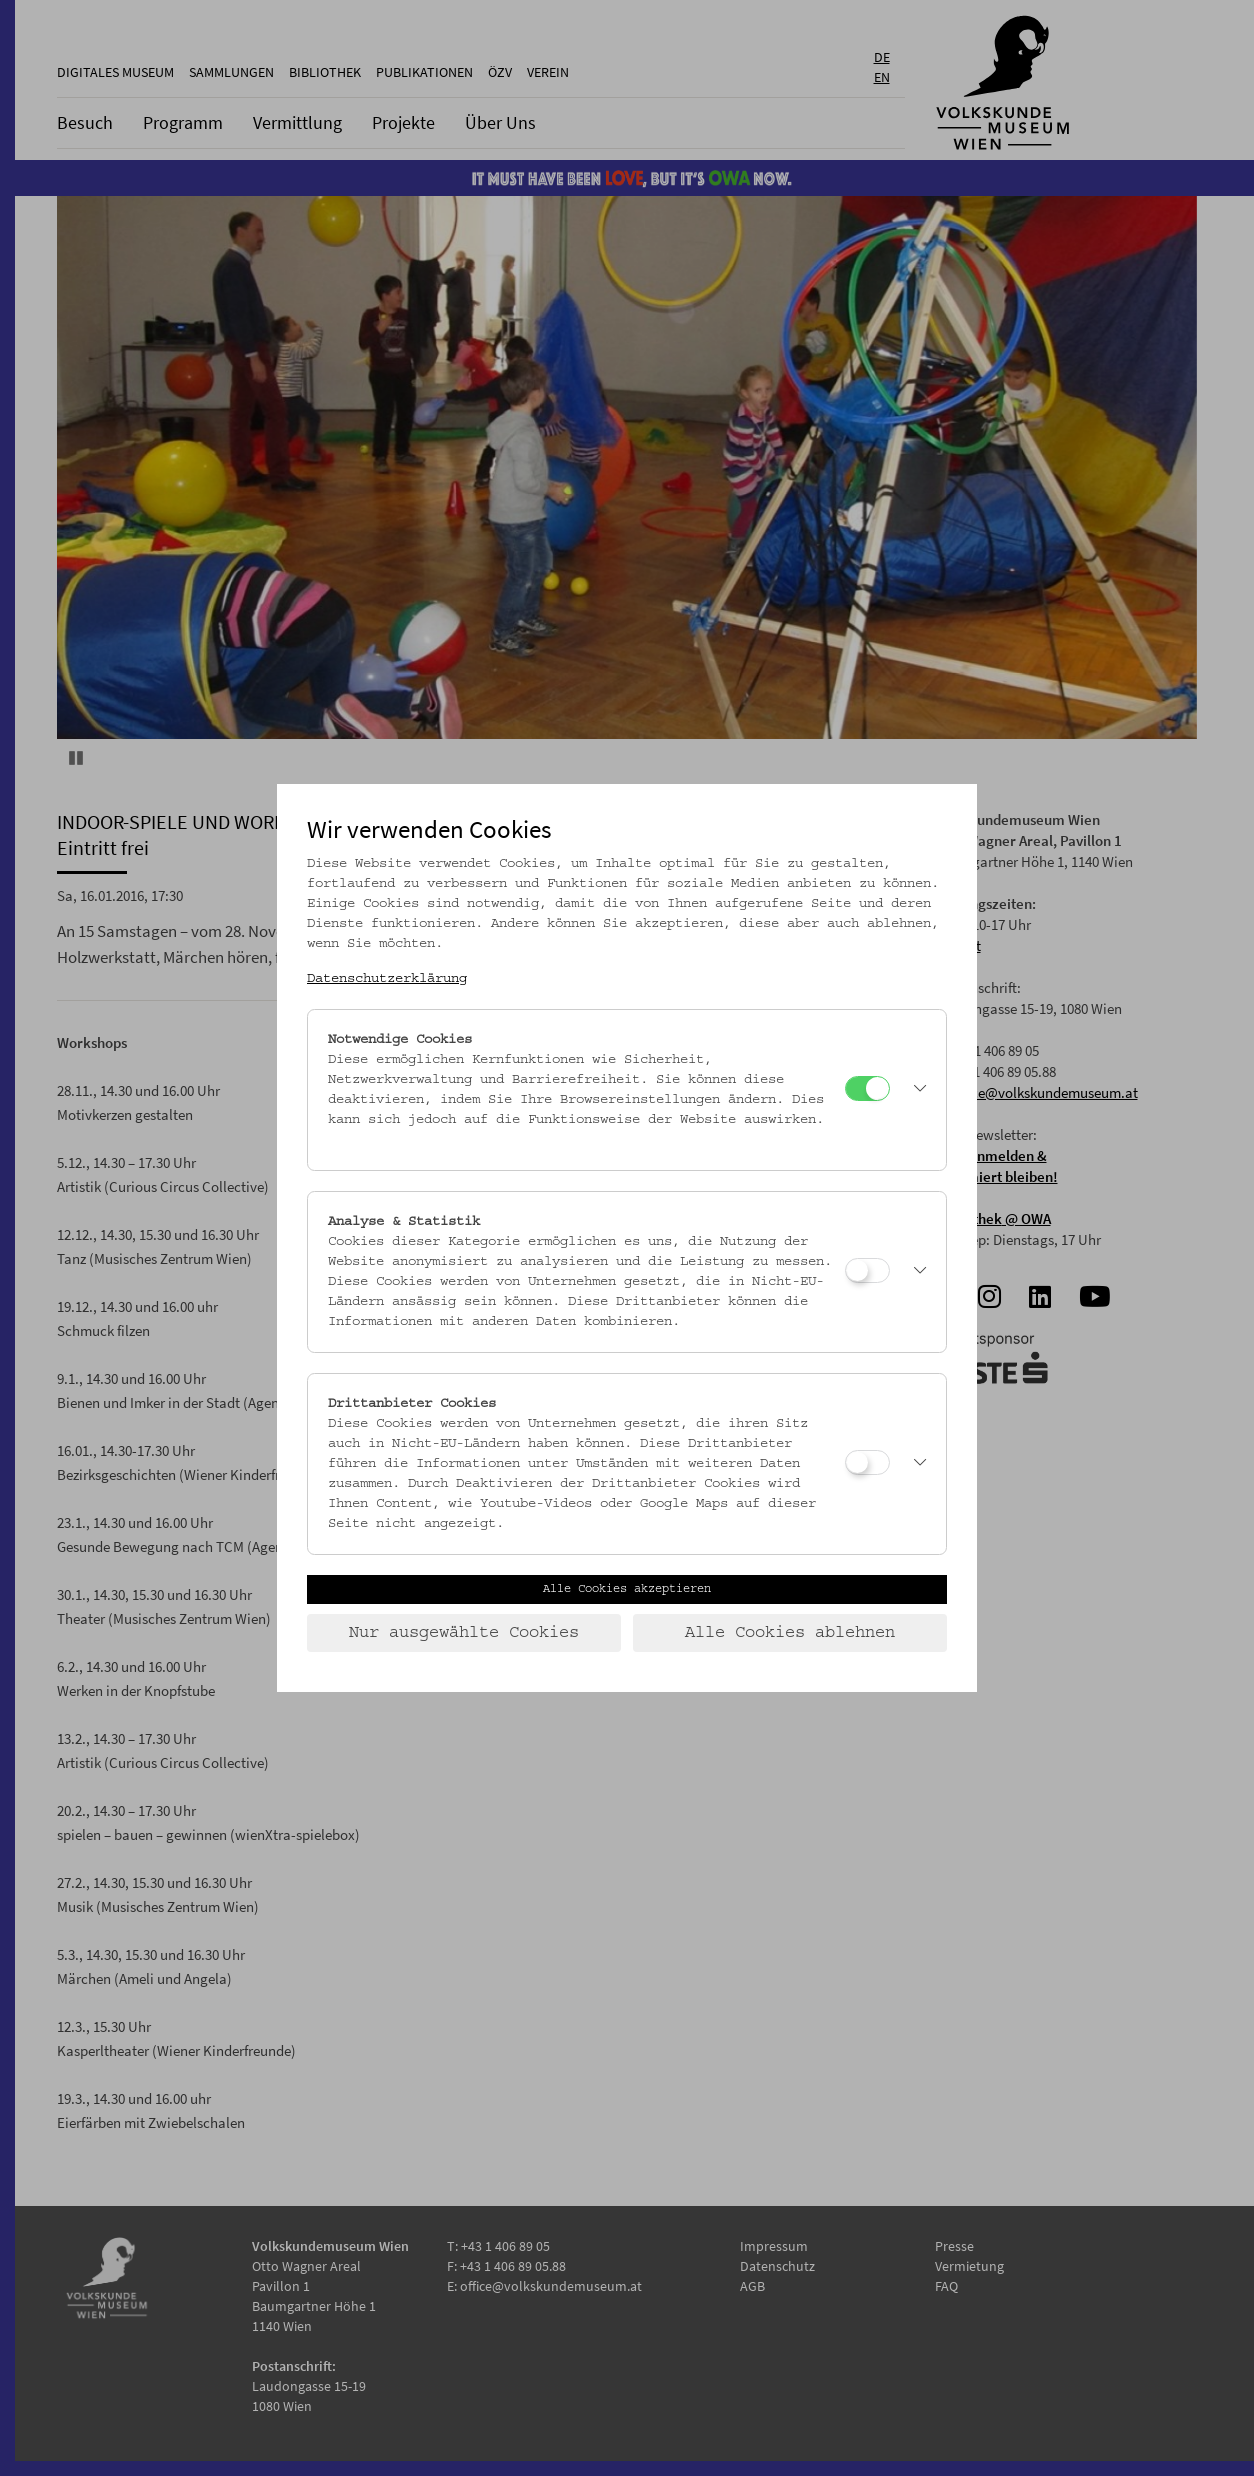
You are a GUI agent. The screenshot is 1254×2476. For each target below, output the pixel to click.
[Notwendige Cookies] (867, 1088)
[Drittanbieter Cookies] (867, 1462)
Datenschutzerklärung (387, 979)
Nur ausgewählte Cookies (464, 1633)
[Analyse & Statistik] (867, 1270)
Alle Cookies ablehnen (790, 1633)
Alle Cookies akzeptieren (627, 1589)
